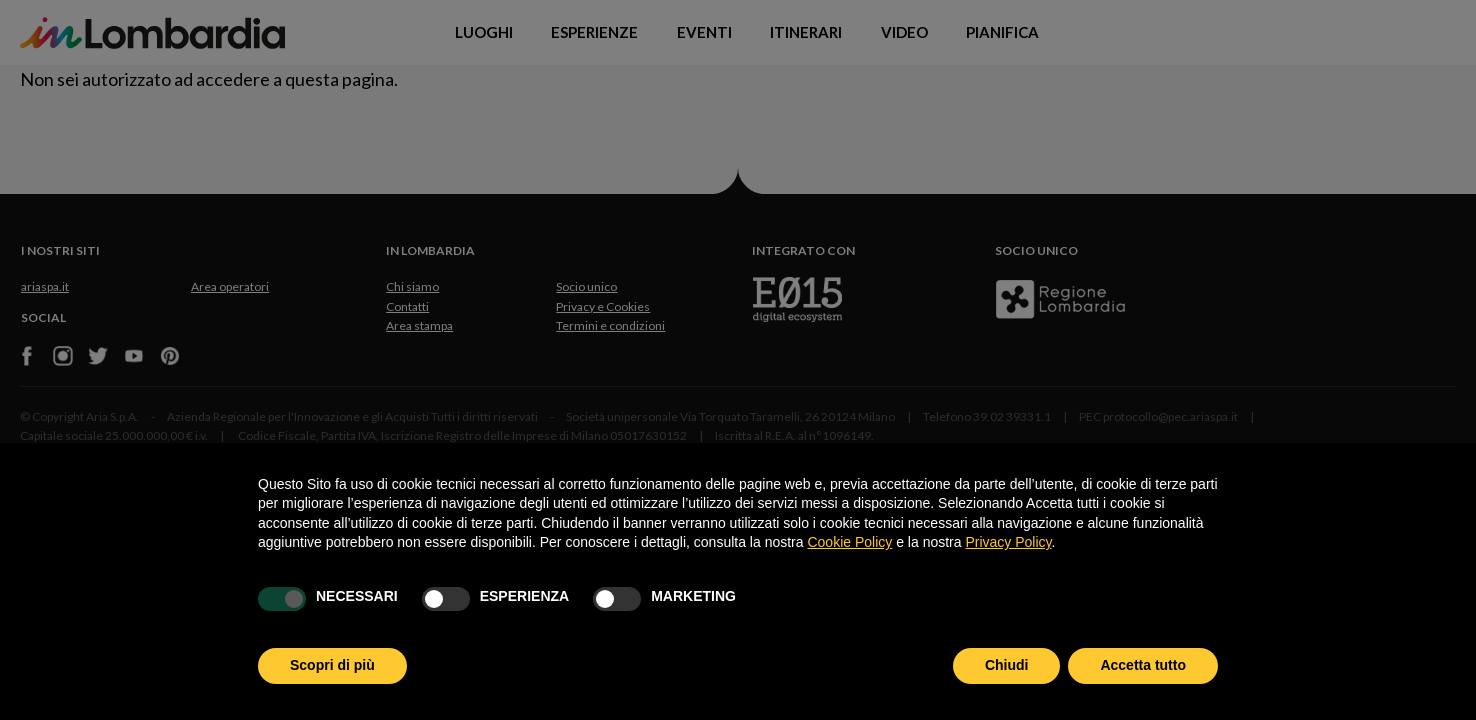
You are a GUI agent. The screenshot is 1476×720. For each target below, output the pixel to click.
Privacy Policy (1008, 542)
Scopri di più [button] (332, 665)
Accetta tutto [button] (1143, 665)
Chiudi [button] (1007, 665)
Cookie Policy (849, 542)
